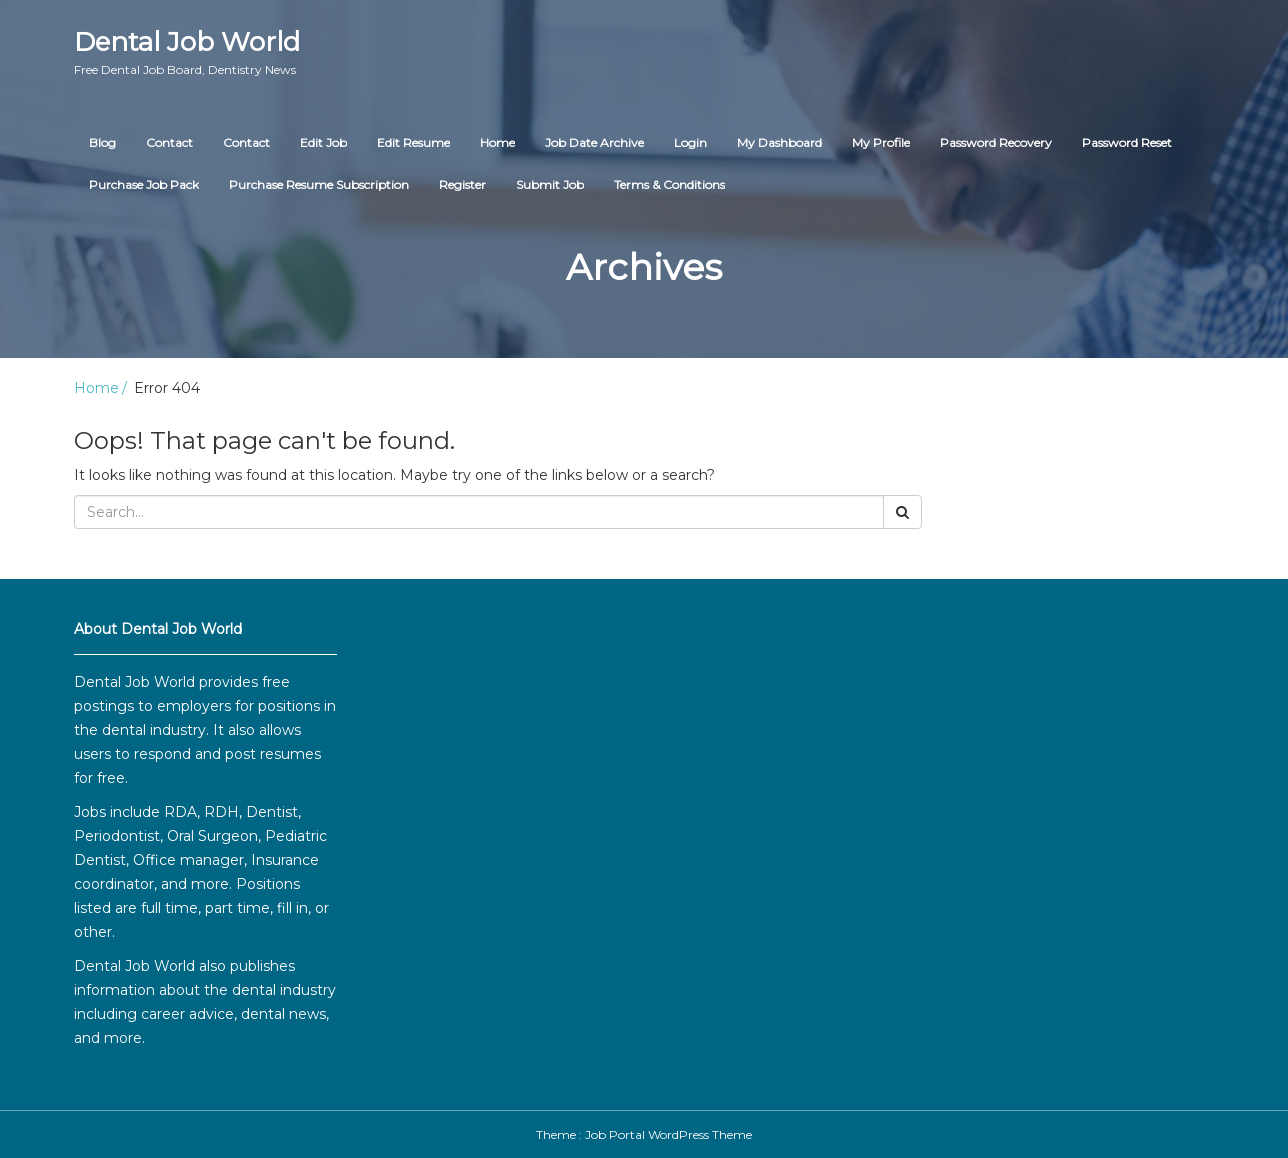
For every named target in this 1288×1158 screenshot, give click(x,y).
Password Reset (1127, 142)
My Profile (881, 142)
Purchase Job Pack (144, 184)
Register (462, 184)
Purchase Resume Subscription (319, 184)
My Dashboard (779, 142)
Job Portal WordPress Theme (668, 1134)
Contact (169, 142)
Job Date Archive (594, 142)
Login (690, 142)
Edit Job (323, 142)
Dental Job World (187, 52)
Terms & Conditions (669, 184)
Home (497, 142)
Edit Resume (413, 142)
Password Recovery (996, 142)
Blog (102, 142)
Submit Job (550, 184)
